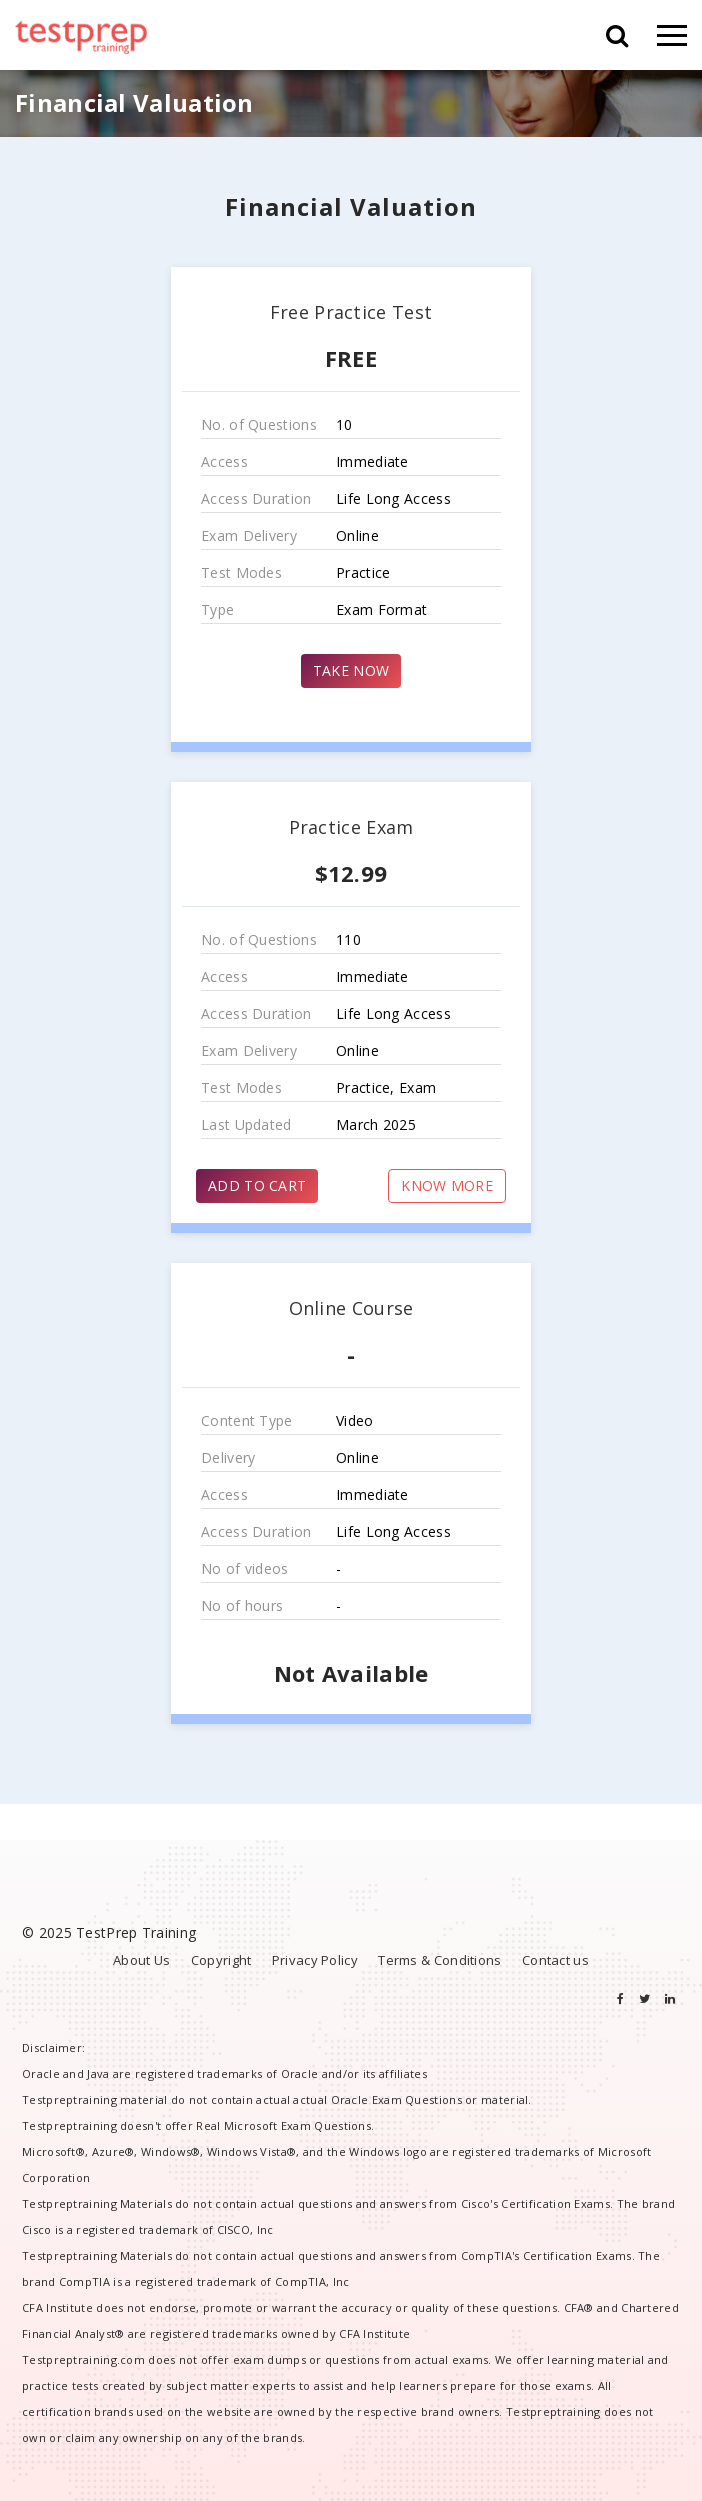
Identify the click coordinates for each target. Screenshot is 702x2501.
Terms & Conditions (439, 1960)
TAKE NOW (351, 670)
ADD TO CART (257, 1185)
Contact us (555, 1960)
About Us (141, 1960)
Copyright (221, 1960)
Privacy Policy (315, 1960)
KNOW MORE (447, 1185)
